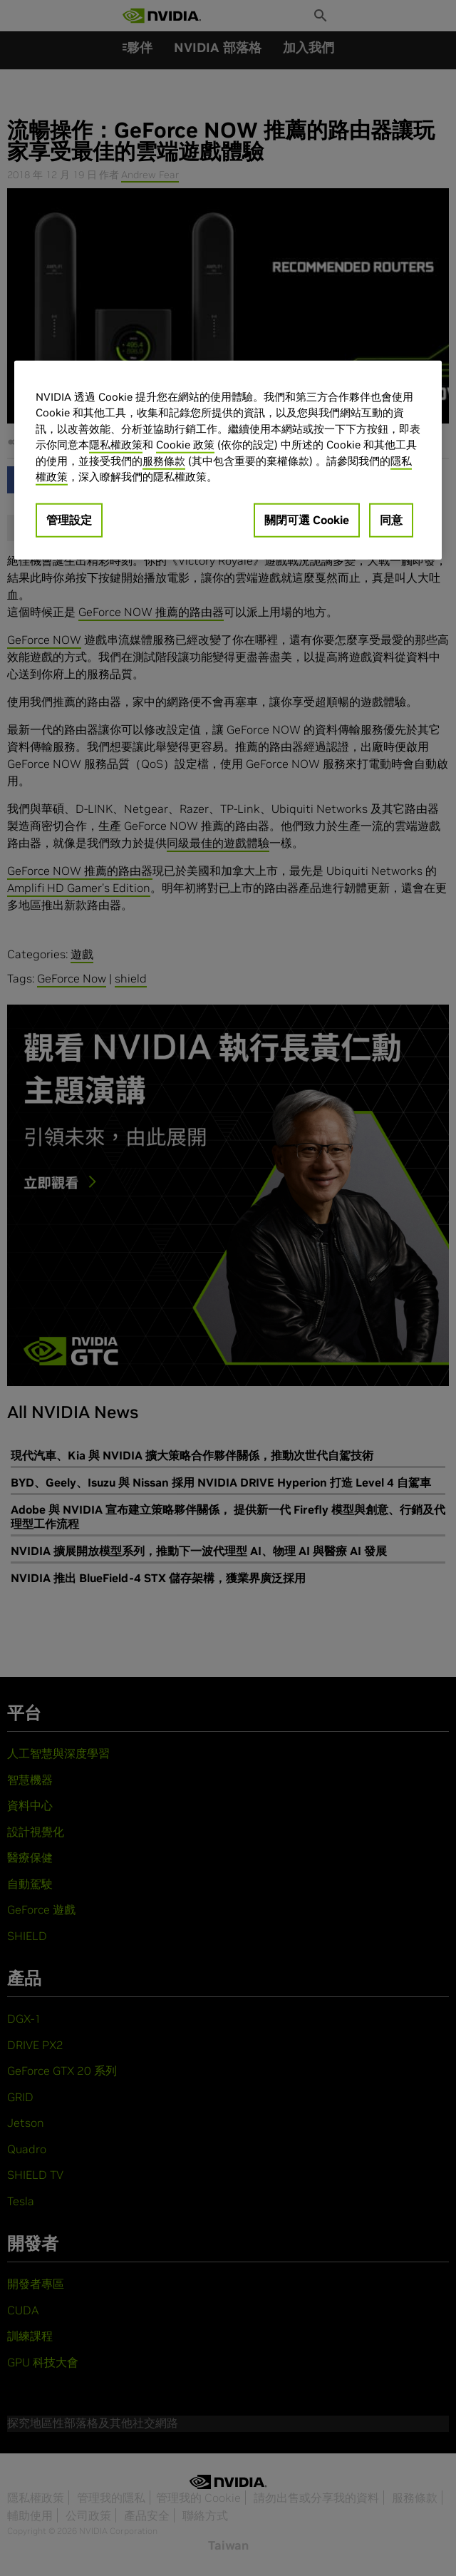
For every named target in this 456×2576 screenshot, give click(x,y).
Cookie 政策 (185, 444)
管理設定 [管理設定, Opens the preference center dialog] (69, 520)
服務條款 (163, 461)
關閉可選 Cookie (306, 520)
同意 (391, 520)
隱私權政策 (115, 444)
